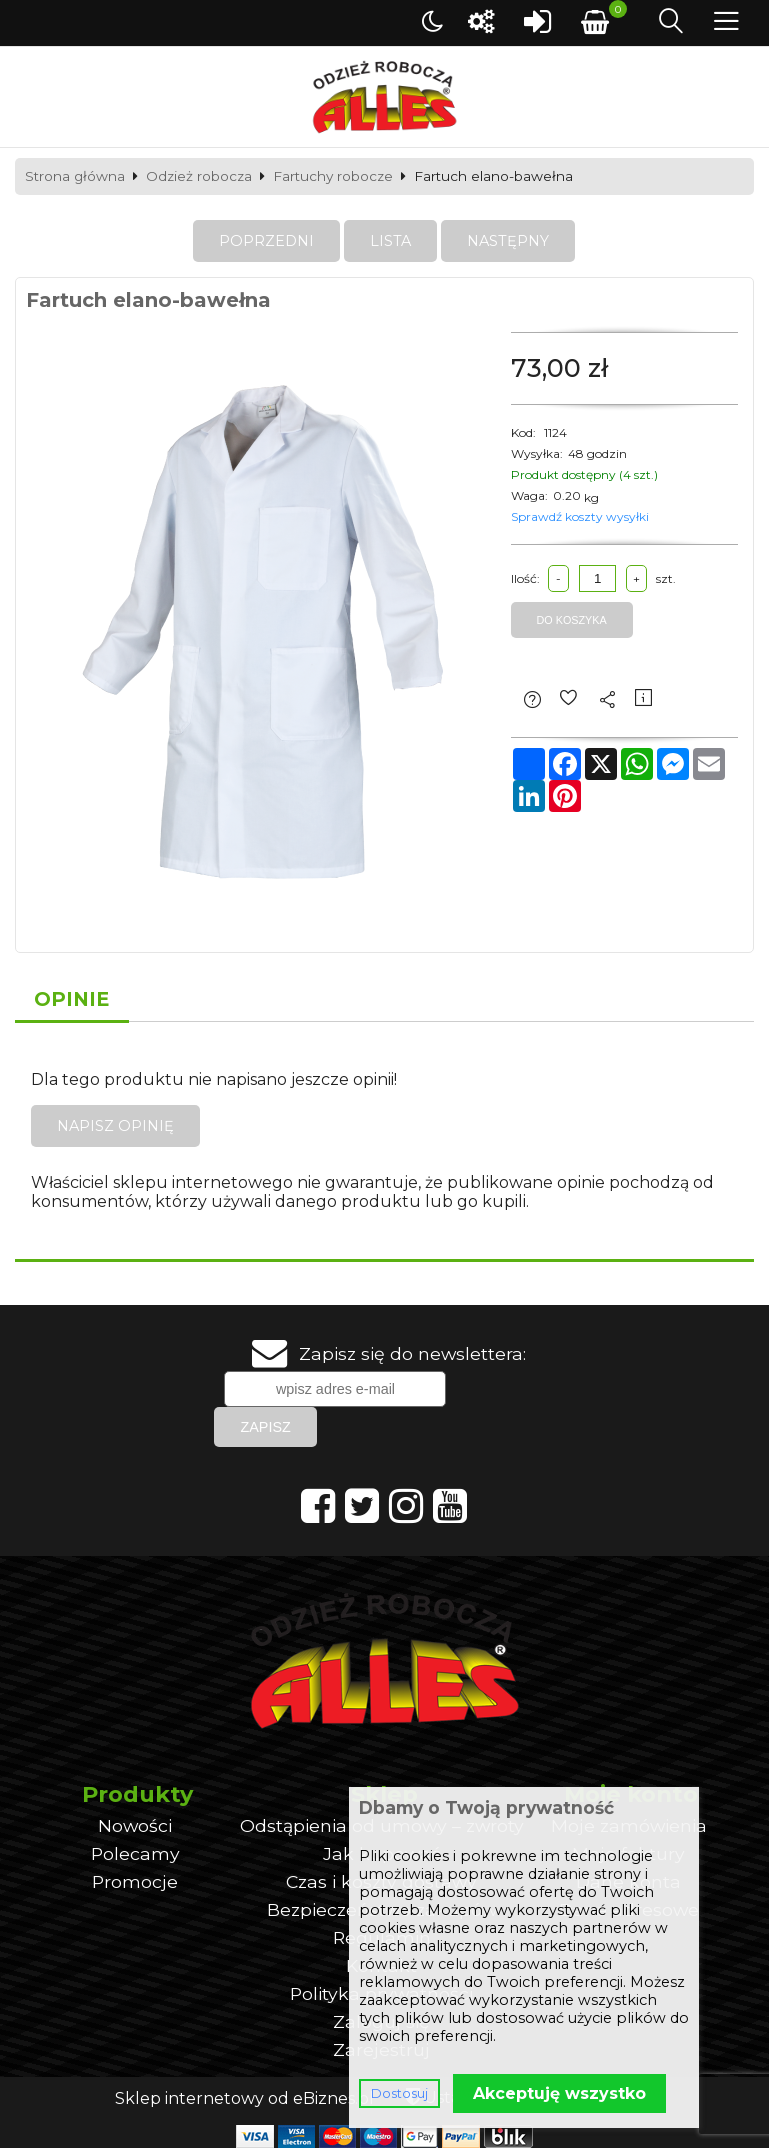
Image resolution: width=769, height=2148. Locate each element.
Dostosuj (399, 2093)
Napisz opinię (115, 1126)
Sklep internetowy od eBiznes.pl (244, 2098)
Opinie (72, 999)
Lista (390, 241)
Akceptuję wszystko (559, 2093)
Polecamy (135, 1853)
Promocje (135, 1881)
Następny (508, 241)
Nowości (135, 1825)
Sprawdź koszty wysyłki (580, 516)
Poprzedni (266, 241)
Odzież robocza (199, 177)
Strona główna (75, 177)
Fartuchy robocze (333, 177)
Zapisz (265, 1427)
